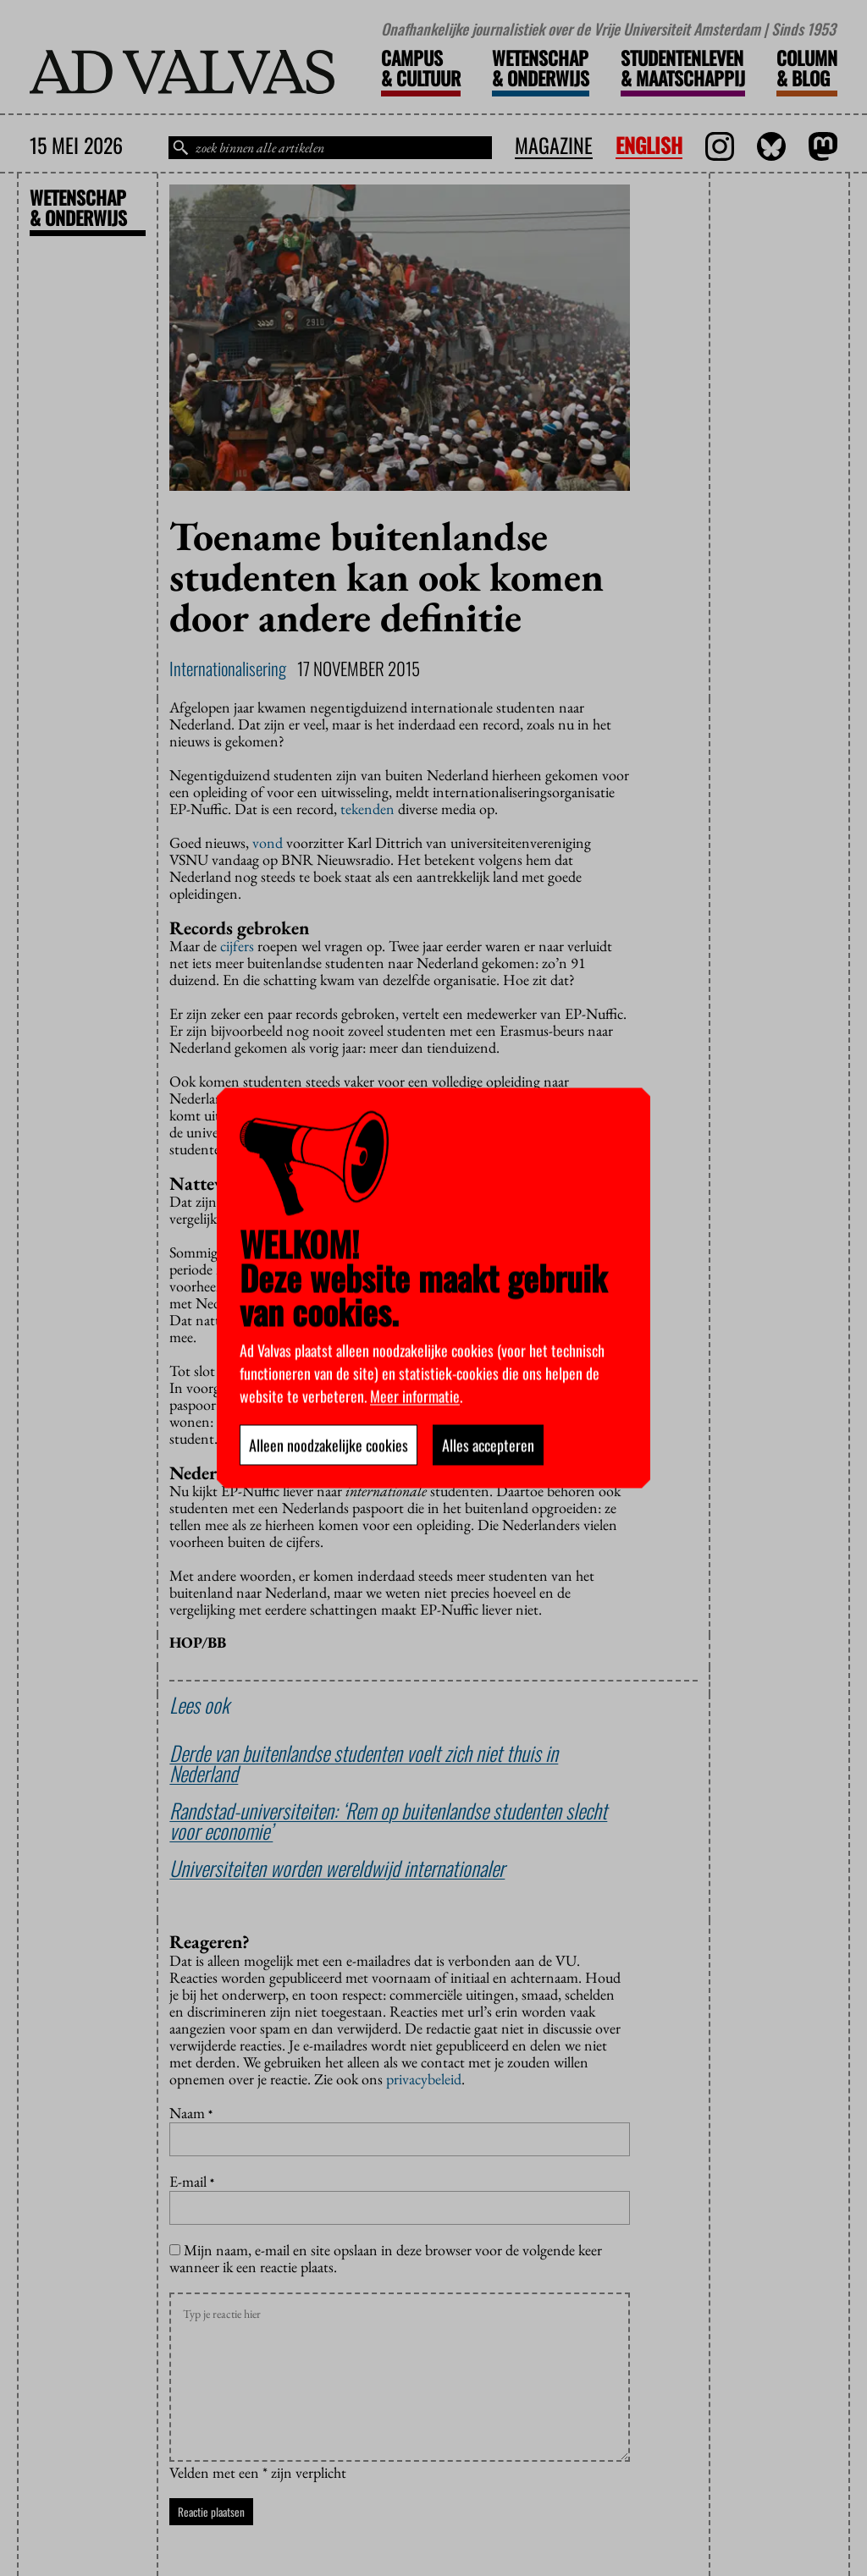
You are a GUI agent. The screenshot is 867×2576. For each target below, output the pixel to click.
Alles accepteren (488, 1445)
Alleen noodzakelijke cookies (328, 1445)
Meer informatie (415, 1396)
